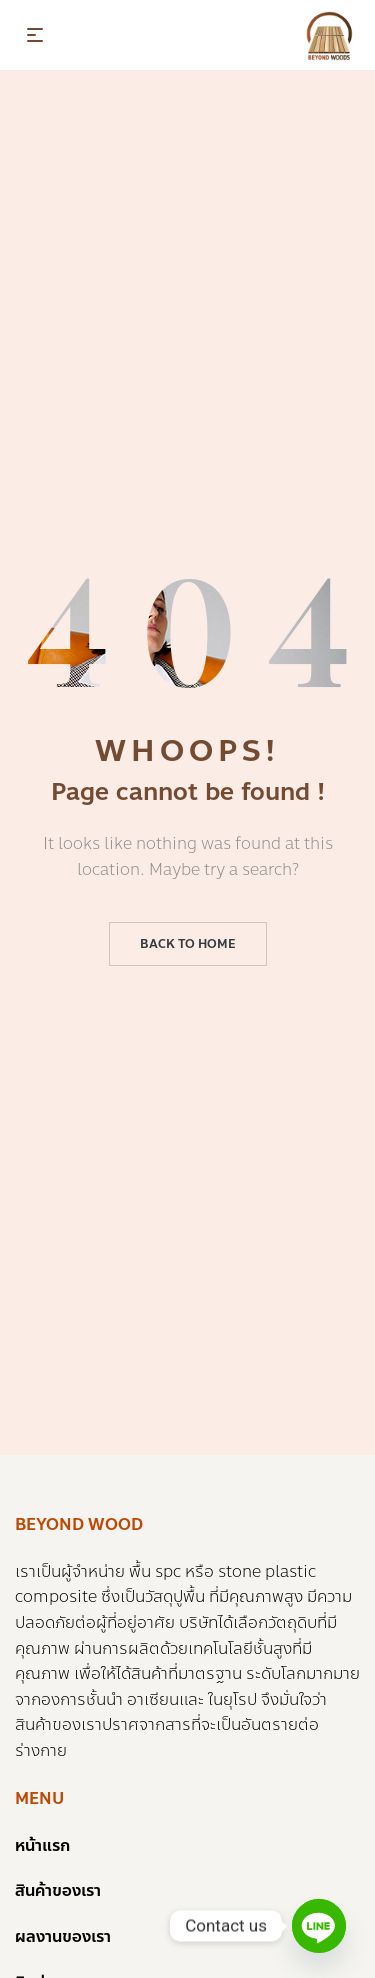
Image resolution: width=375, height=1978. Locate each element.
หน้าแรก (42, 1845)
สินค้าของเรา (58, 1890)
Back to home (188, 944)
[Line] (319, 1926)
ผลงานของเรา (63, 1936)
